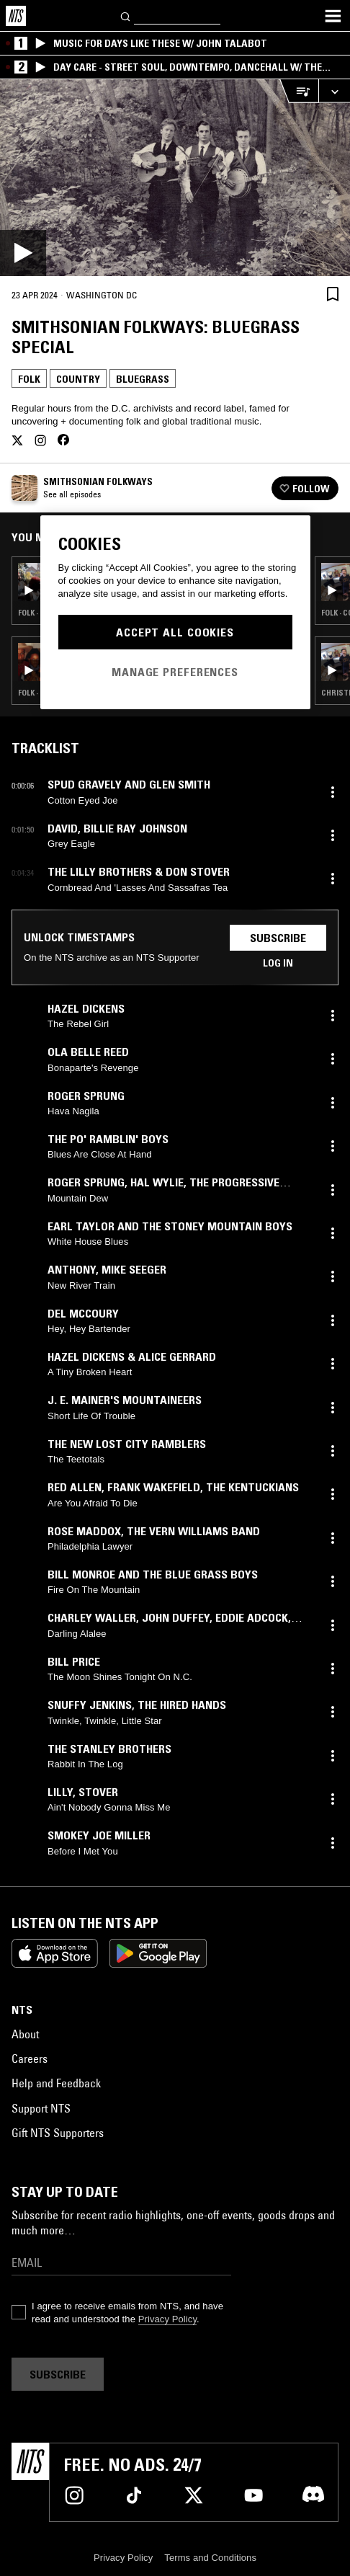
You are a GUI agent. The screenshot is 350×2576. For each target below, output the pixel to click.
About (25, 2034)
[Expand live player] (334, 91)
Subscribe (278, 938)
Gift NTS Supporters (58, 2133)
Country (78, 379)
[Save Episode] (332, 293)
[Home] (16, 16)
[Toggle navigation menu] (332, 15)
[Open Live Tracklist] (298, 91)
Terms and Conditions (210, 2557)
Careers (30, 2058)
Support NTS (41, 2108)
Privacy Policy (167, 2319)
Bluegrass (142, 379)
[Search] (126, 15)
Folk (29, 379)
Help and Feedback (56, 2083)
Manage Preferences (175, 672)
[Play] (175, 177)
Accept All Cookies (175, 632)
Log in (278, 962)
